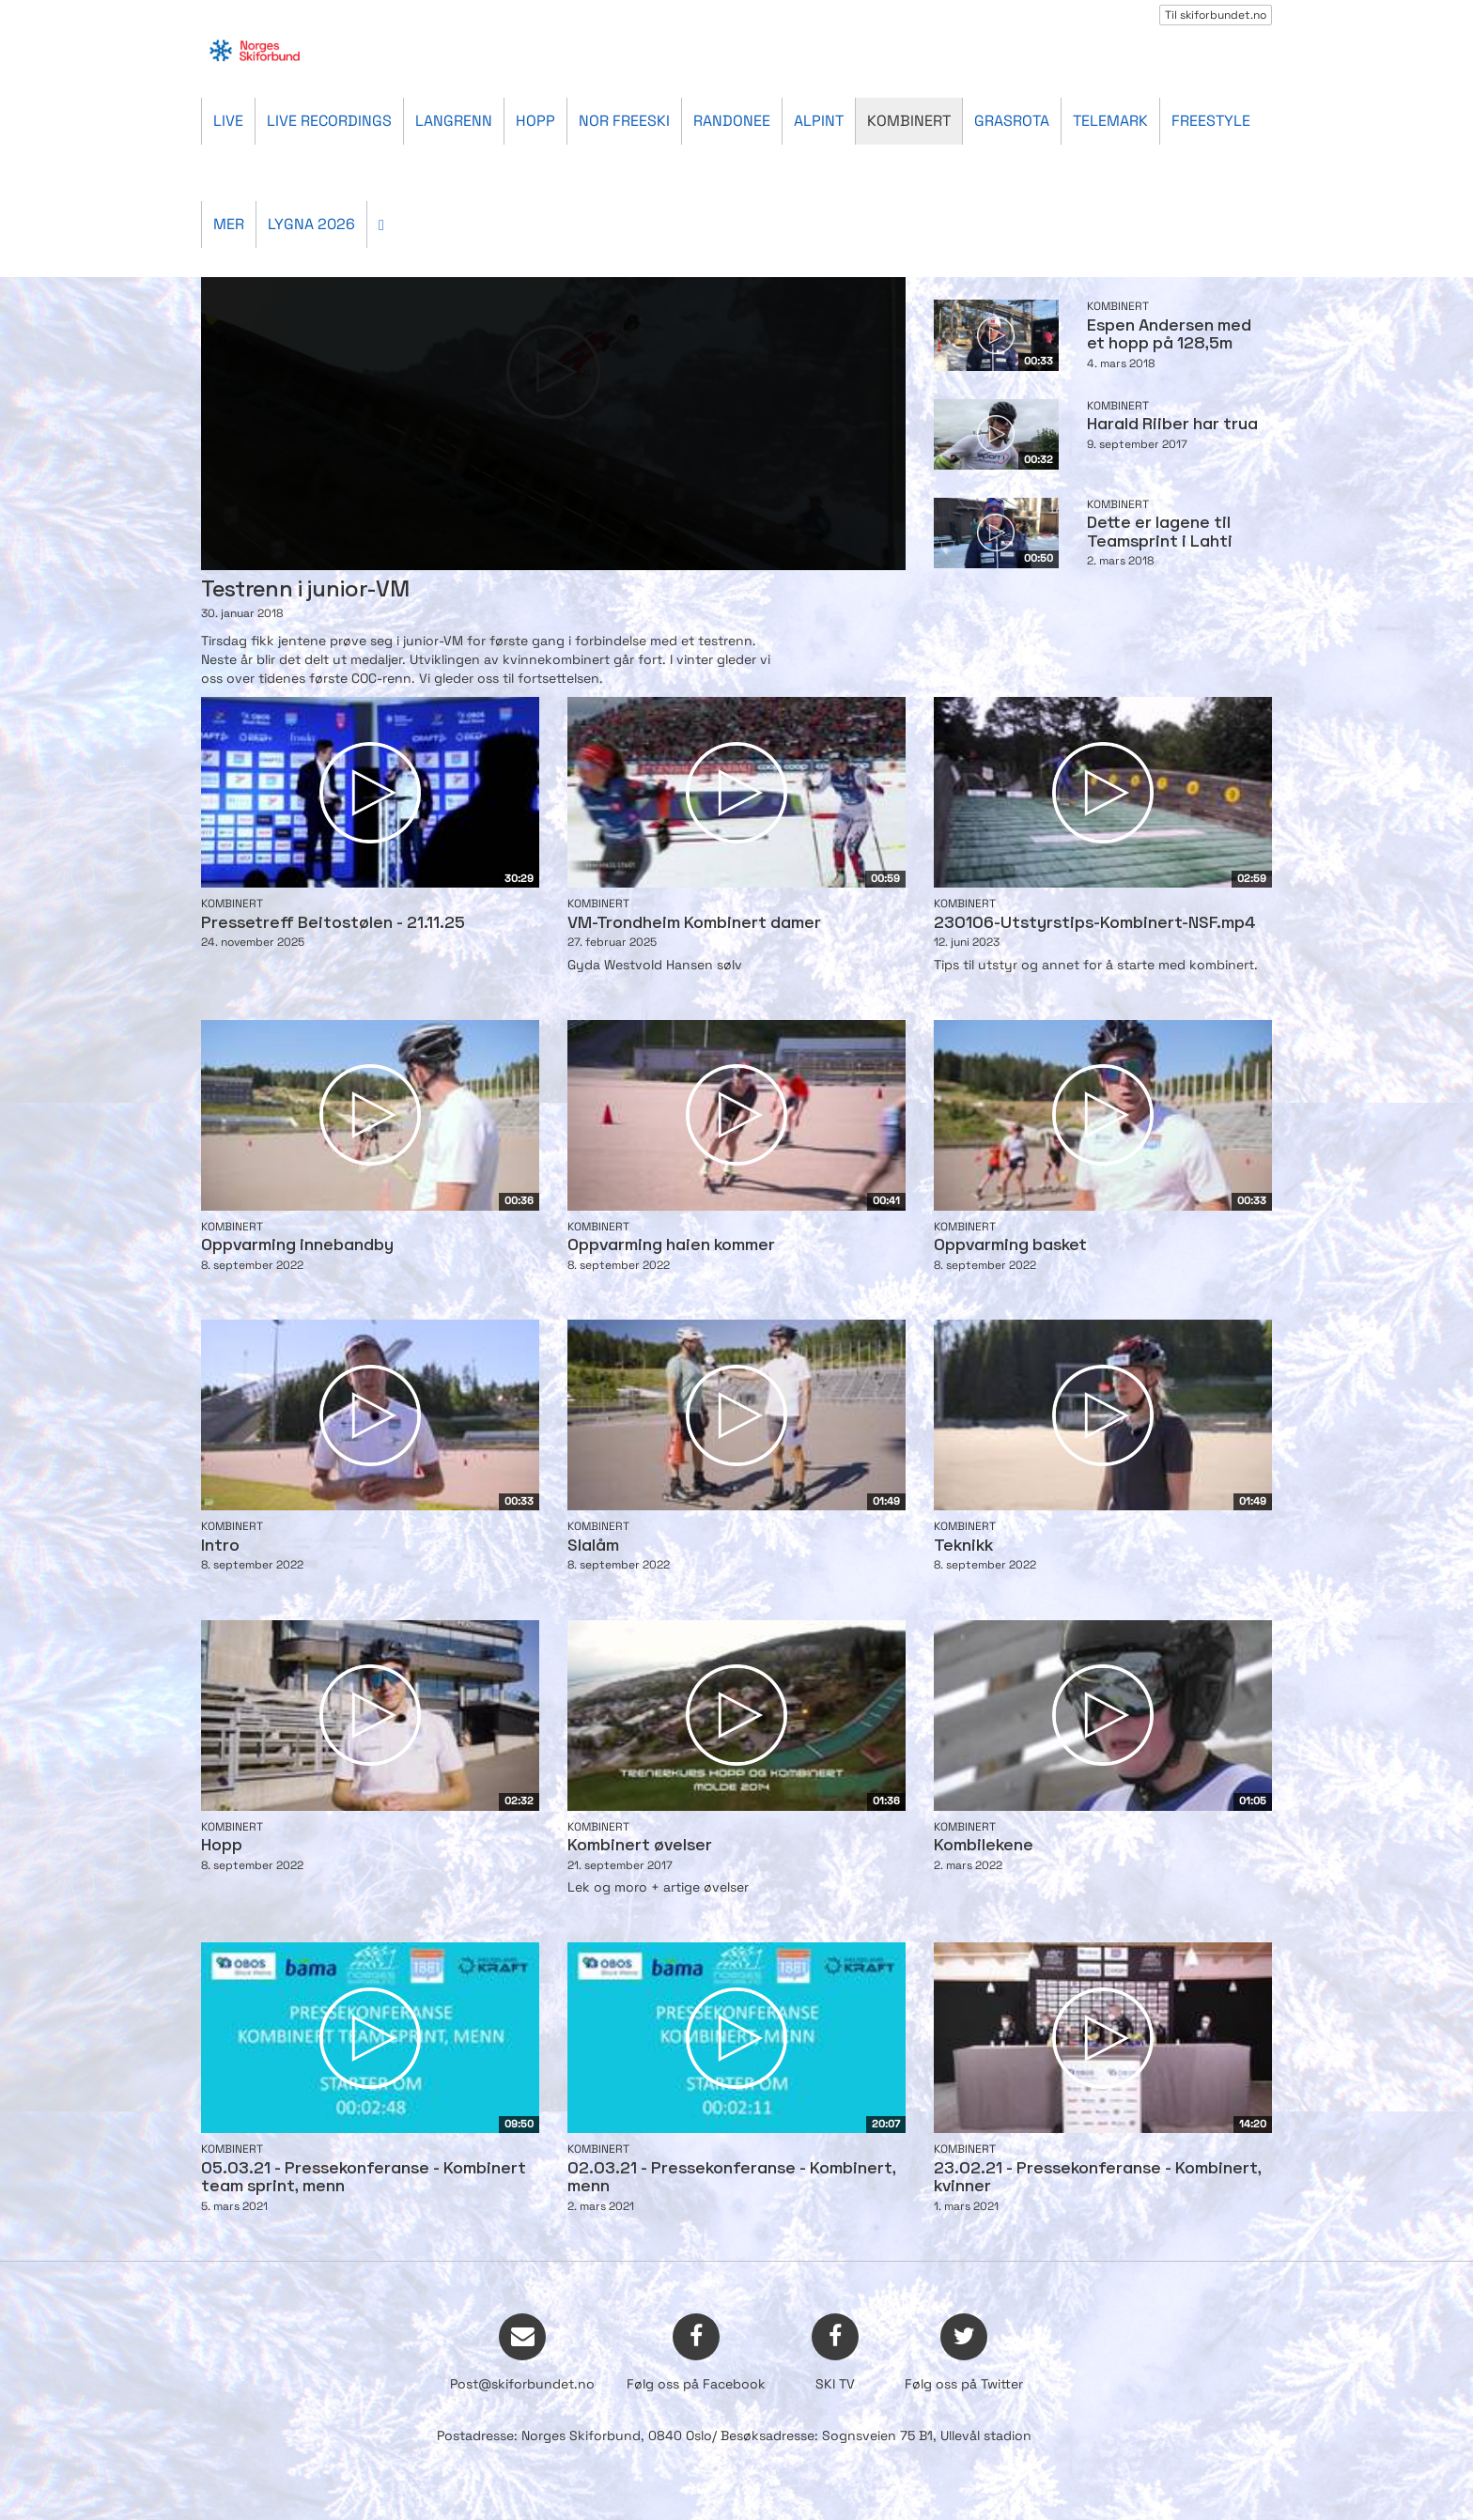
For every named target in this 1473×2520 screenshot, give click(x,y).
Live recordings (329, 121)
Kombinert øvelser (639, 1846)
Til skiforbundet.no (1215, 15)
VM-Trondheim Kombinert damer (694, 924)
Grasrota (1011, 121)
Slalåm (593, 1546)
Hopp (535, 121)
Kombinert (909, 121)
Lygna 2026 (311, 224)
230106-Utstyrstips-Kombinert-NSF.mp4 (1095, 924)
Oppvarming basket (1010, 1246)
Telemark (1110, 121)
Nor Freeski (624, 121)
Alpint (819, 121)
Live (228, 121)
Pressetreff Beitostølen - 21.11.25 (333, 924)
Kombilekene (983, 1846)
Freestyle (1210, 121)
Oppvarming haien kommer (671, 1246)
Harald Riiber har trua (1172, 425)
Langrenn (453, 121)
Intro (220, 1546)
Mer (228, 224)
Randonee (731, 121)
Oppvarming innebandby (297, 1246)
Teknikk (963, 1546)
